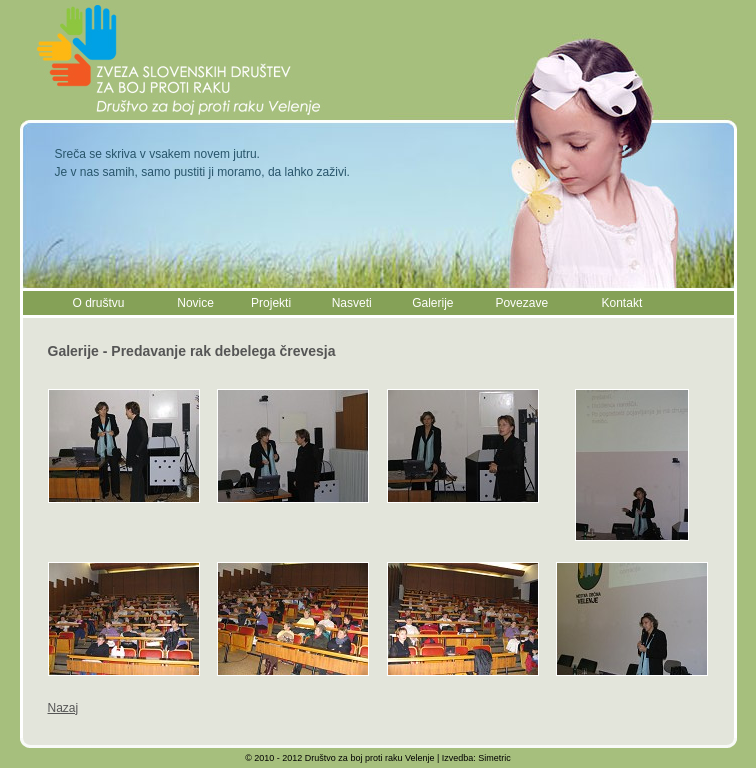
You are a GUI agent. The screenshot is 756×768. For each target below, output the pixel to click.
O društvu (99, 303)
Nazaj (63, 708)
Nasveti (352, 303)
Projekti (271, 303)
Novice (195, 303)
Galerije (432, 303)
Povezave (521, 303)
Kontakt (622, 303)
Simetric (494, 758)
